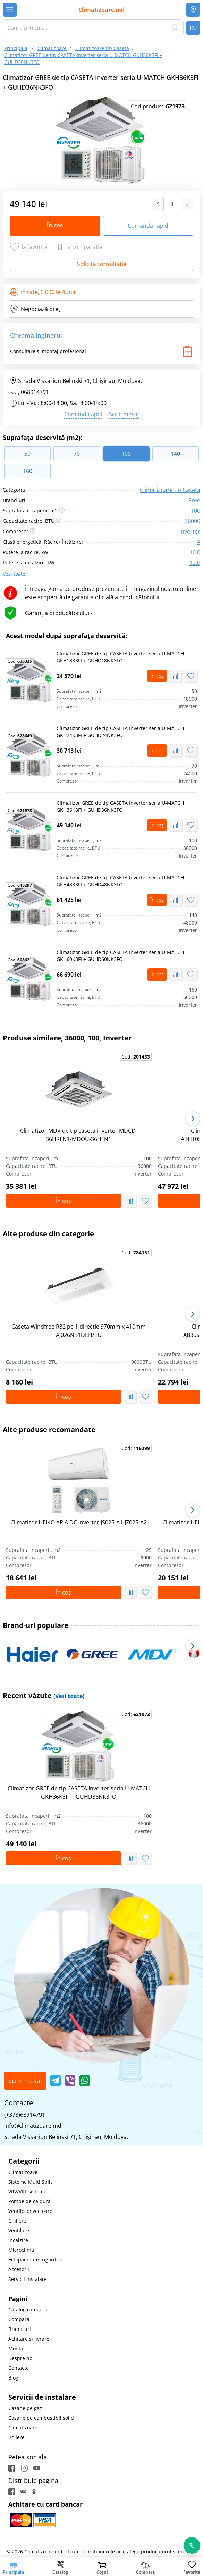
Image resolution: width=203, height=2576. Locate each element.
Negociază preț (35, 309)
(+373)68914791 (24, 2114)
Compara (18, 2319)
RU (193, 28)
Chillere (17, 2220)
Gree (193, 500)
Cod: (20, 661)
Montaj (16, 2348)
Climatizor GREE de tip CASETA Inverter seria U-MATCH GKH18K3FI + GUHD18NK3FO (120, 657)
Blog (13, 2377)
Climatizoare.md (101, 10)
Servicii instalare (27, 2279)
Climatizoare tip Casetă (170, 490)
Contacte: (19, 2102)
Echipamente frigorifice (35, 2259)
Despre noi (21, 2358)
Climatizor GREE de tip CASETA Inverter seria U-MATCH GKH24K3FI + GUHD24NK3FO (120, 731)
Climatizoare (22, 2172)
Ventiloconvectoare (30, 2211)
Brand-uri (19, 2329)
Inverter (189, 531)
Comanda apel (83, 414)
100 (195, 511)
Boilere (16, 2437)
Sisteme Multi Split (30, 2181)
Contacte (18, 2368)
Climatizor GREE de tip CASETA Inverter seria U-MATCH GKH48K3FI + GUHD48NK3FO (120, 881)
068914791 (35, 392)
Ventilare (18, 2230)
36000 (192, 521)
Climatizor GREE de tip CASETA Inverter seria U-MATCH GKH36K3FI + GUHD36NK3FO (120, 806)
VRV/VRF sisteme (27, 2191)
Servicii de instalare (42, 2397)
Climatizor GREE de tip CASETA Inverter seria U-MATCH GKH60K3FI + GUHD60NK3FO (120, 955)
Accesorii (18, 2269)
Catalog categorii (27, 2309)
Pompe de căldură (29, 2201)
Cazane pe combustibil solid (41, 2418)
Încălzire (18, 2240)
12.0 (194, 563)
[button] (193, 1119)
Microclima (21, 2250)
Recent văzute (43, 1695)
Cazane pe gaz (25, 2408)
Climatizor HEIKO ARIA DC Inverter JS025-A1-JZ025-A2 (78, 1522)
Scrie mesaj (124, 414)
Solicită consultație (101, 264)
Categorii (24, 2161)
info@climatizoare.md (32, 2126)
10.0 (194, 552)
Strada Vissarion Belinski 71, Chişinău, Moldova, (76, 381)
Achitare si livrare (28, 2338)
